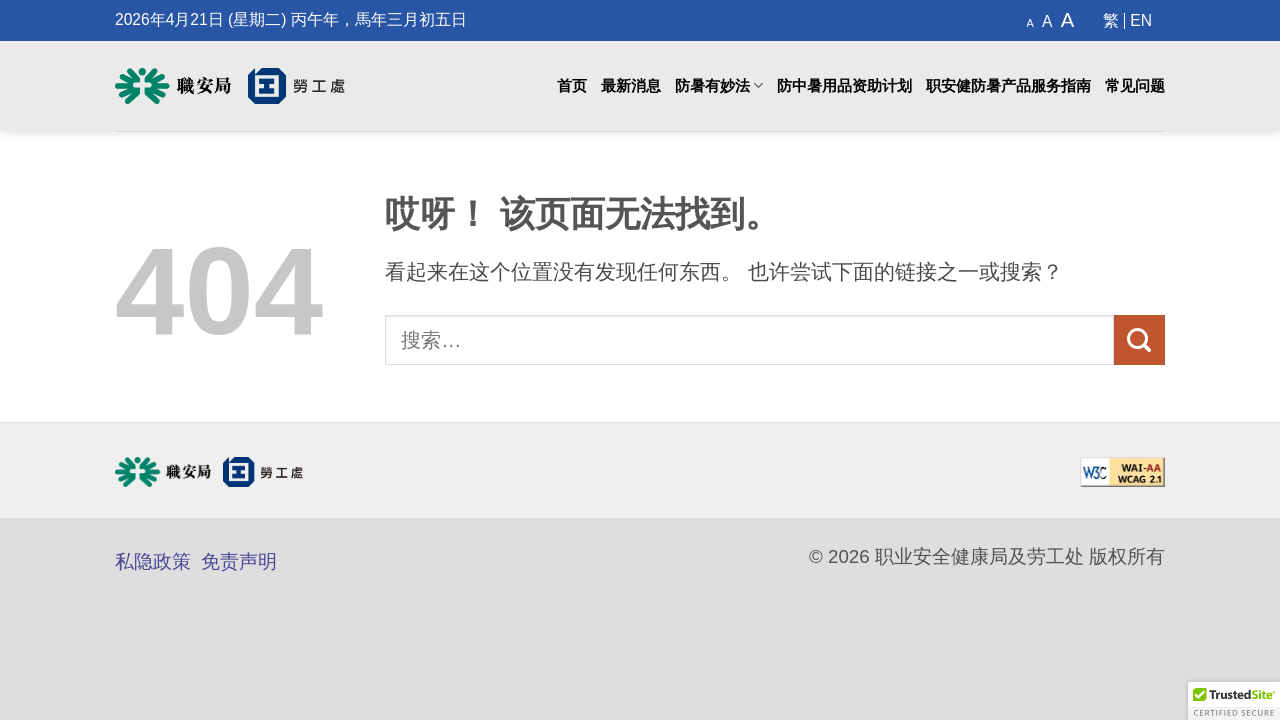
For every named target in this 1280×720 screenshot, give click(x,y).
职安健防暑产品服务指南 (1008, 86)
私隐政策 (153, 561)
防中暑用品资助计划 (844, 86)
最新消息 (631, 86)
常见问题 (1135, 86)
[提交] (1139, 340)
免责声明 (239, 561)
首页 (572, 86)
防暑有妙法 (719, 85)
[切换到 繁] (1111, 20)
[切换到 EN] (1141, 20)
